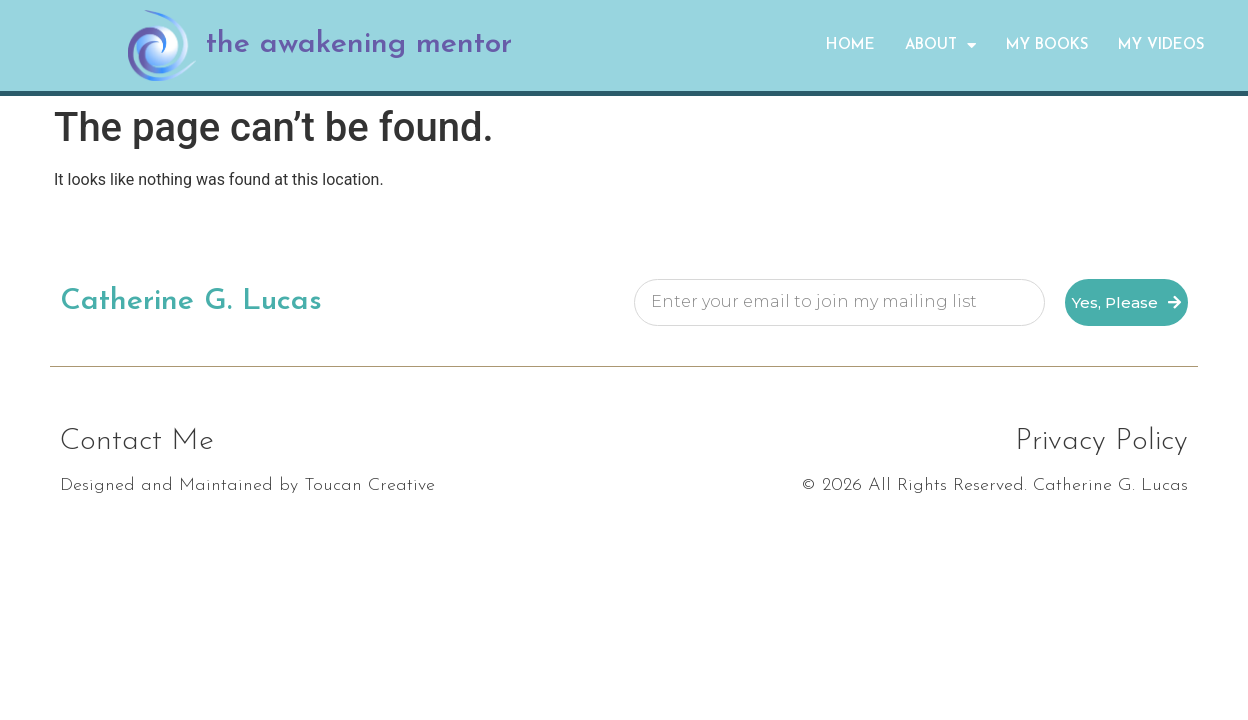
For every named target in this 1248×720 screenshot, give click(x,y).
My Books (1047, 45)
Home (850, 45)
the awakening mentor (359, 44)
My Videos (1161, 45)
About (940, 45)
